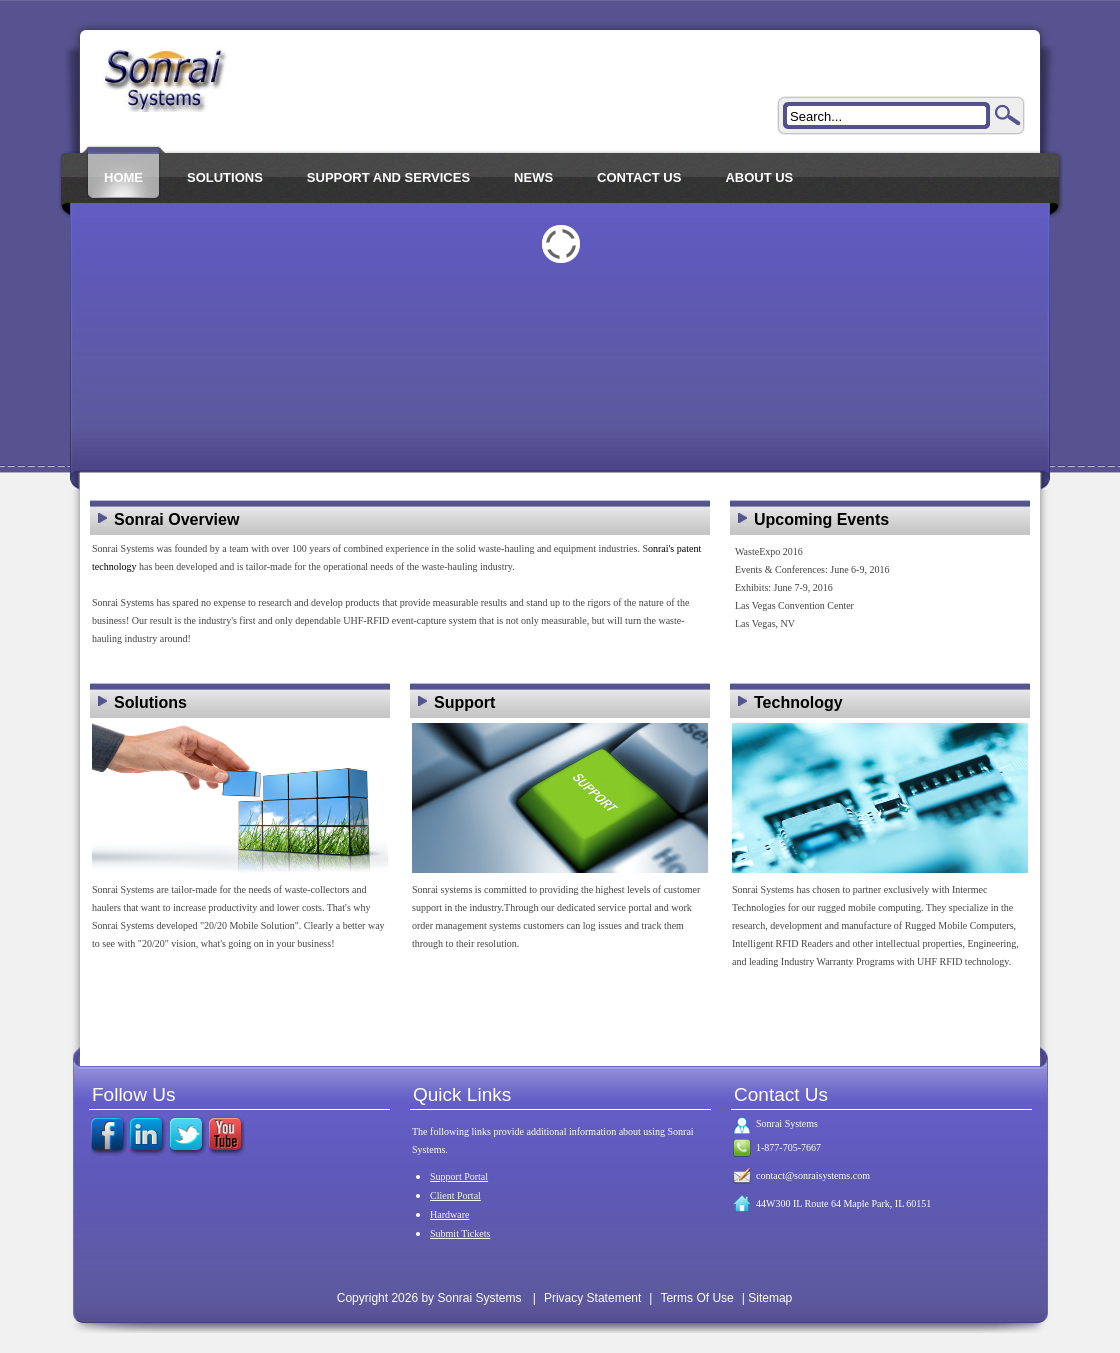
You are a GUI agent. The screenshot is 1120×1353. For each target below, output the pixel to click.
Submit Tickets (460, 1233)
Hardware (449, 1214)
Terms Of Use (696, 1298)
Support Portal (459, 1176)
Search (1008, 115)
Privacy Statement (592, 1298)
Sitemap (770, 1298)
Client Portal (455, 1195)
